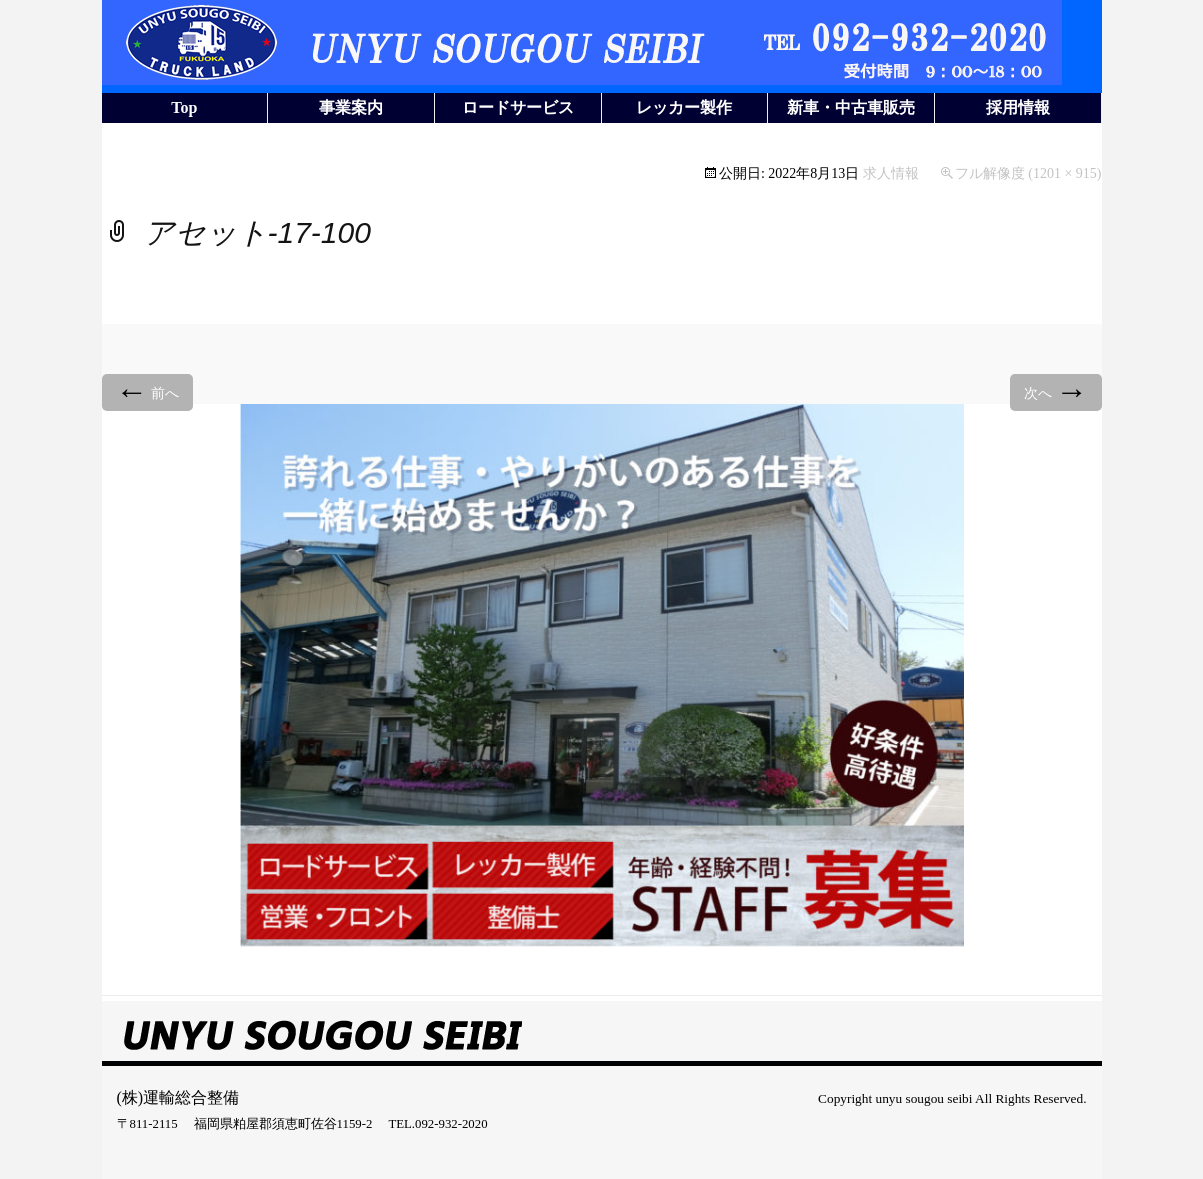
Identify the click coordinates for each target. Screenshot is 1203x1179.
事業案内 (351, 107)
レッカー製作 (684, 107)
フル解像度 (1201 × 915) (1028, 173)
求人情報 (891, 173)
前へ (148, 391)
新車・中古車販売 (851, 107)
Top (184, 107)
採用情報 (1018, 107)
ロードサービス (518, 107)
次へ (1056, 391)
